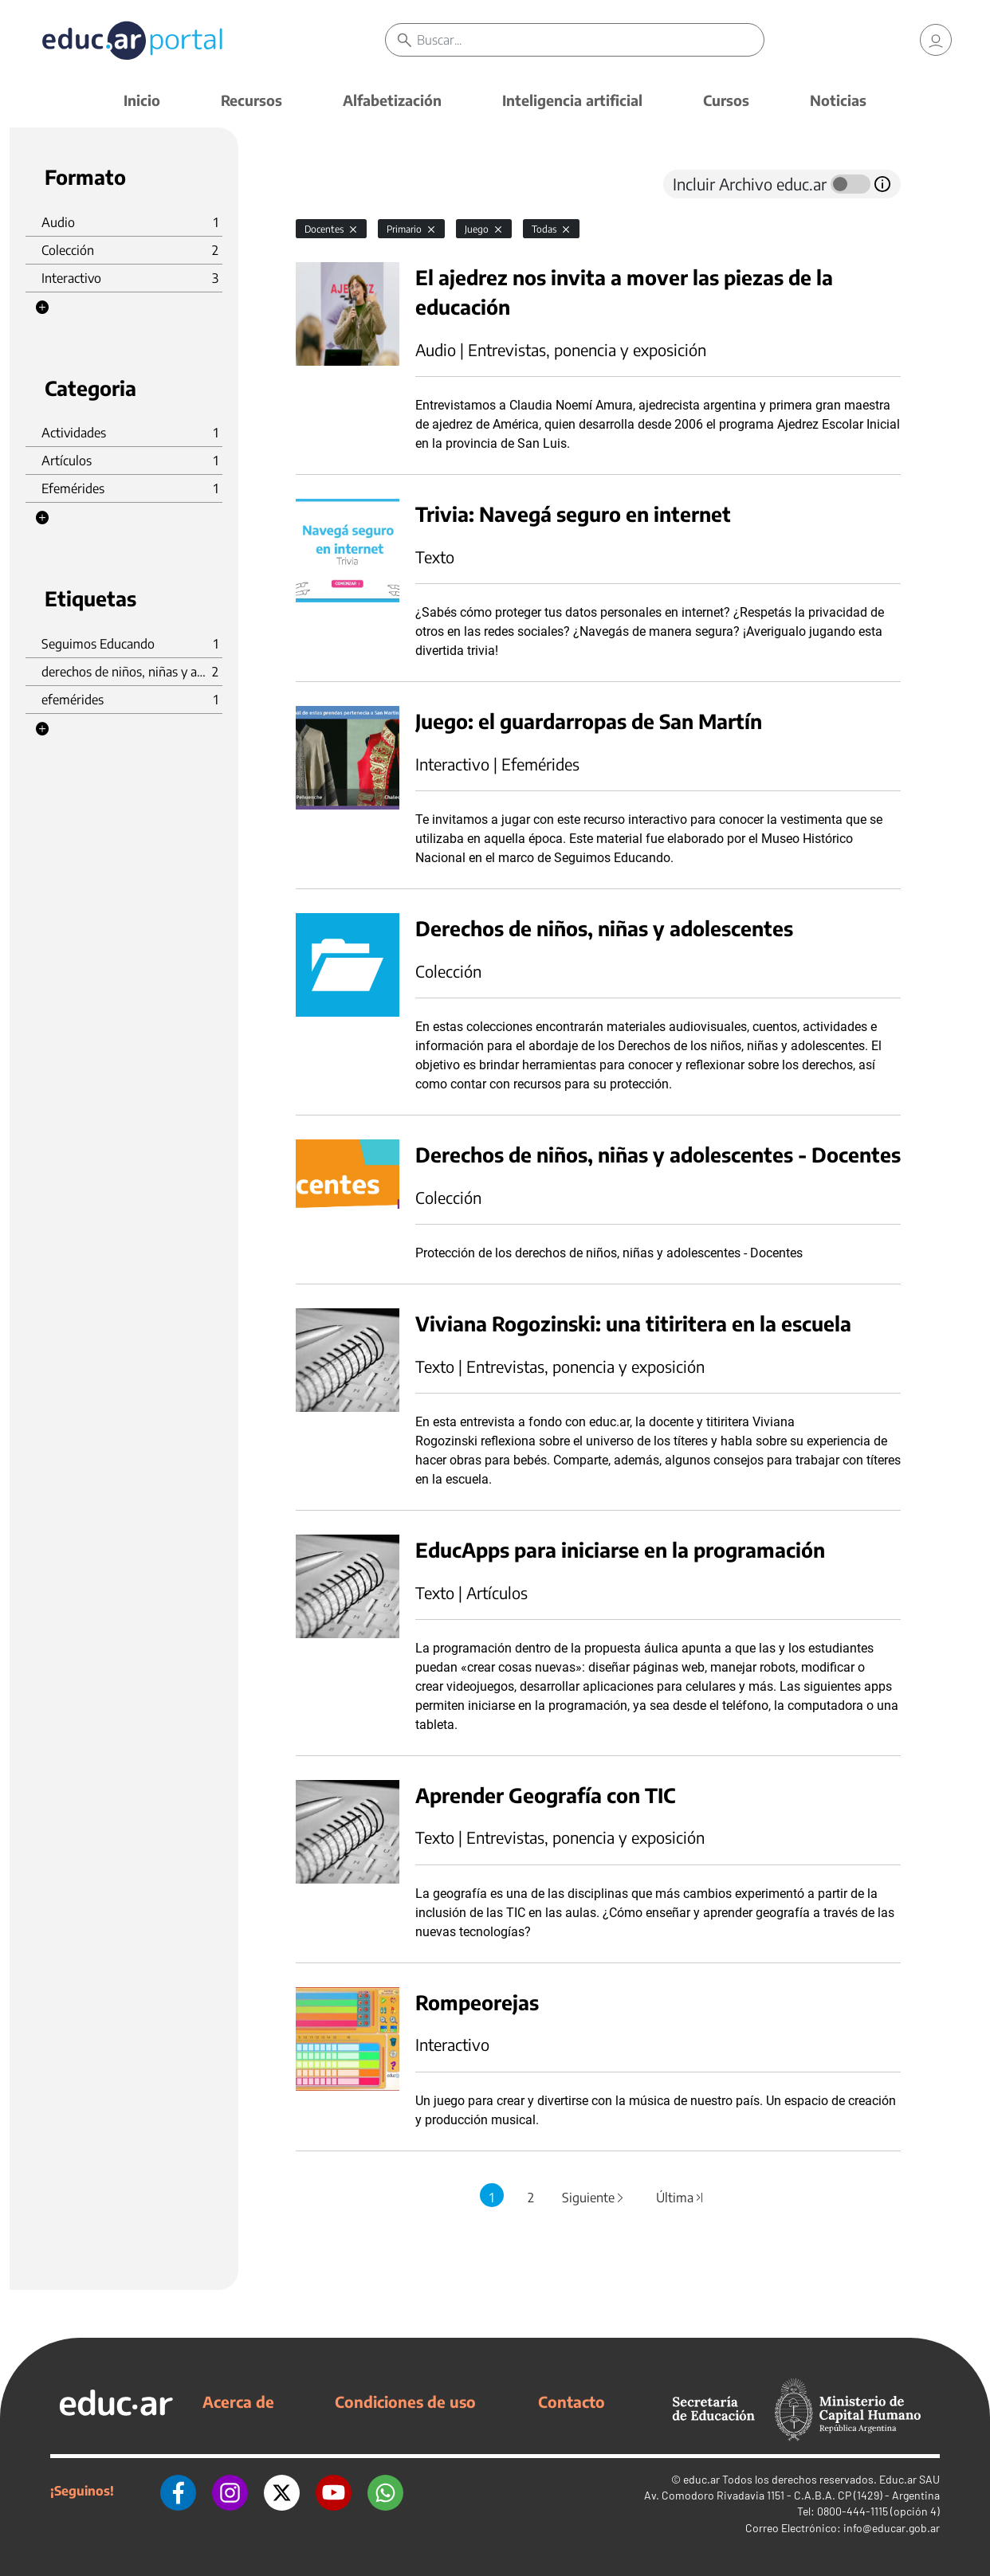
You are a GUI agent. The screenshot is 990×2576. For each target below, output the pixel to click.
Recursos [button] (251, 100)
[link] (936, 40)
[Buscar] (590, 40)
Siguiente (594, 2197)
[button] (42, 307)
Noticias (838, 100)
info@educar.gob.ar (891, 2528)
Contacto (571, 2401)
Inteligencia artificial (572, 100)
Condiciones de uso (405, 2401)
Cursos (726, 100)
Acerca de (238, 2401)
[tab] (328, 184)
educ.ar (701, 2479)
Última (681, 2197)
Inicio (142, 100)
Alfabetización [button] (392, 100)
